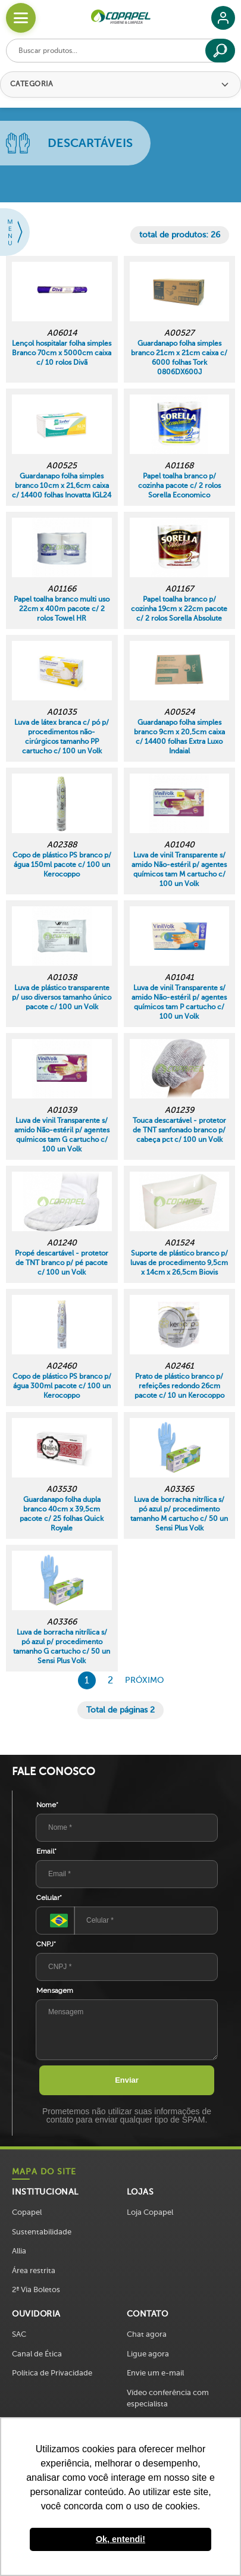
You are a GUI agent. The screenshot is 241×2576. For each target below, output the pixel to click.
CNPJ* (46, 1944)
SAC (19, 2334)
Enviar (127, 2080)
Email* (46, 1851)
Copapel (27, 2212)
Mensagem (54, 1990)
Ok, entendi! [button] (120, 2539)
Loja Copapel (150, 2212)
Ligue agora (148, 2353)
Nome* (47, 1805)
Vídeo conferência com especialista (168, 2398)
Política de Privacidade (52, 2372)
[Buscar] (220, 50)
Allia (19, 2250)
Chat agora (147, 2334)
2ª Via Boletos (36, 2289)
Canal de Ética (37, 2353)
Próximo (144, 1680)
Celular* (49, 1897)
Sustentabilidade (41, 2231)
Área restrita (33, 2270)
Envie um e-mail (155, 2372)
